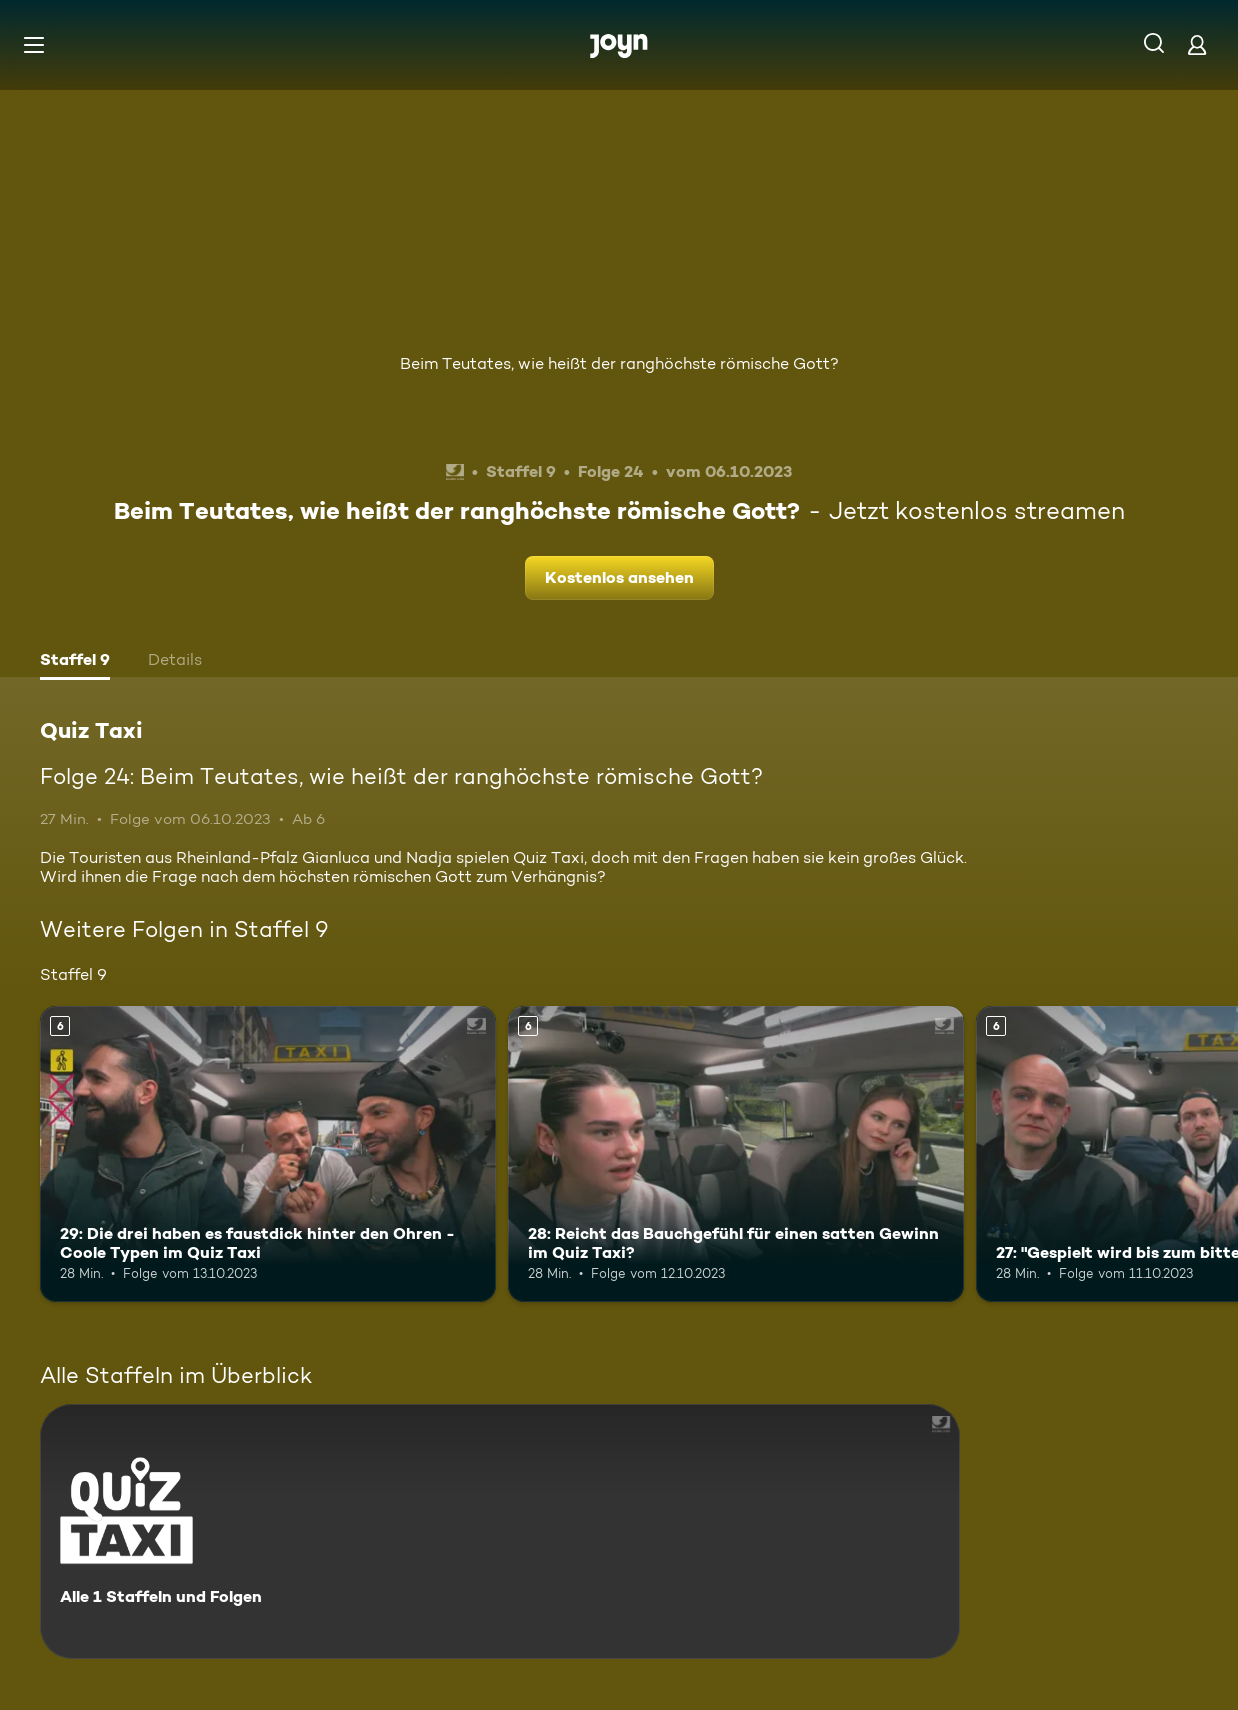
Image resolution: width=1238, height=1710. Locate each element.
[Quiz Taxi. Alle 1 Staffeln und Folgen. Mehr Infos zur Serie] (500, 1531)
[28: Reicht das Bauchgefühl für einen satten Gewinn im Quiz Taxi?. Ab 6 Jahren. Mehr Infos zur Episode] (736, 1154)
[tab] (75, 662)
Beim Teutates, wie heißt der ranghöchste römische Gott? (619, 363)
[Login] (1197, 44)
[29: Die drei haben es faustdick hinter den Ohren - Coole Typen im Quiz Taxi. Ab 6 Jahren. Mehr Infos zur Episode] (268, 1154)
